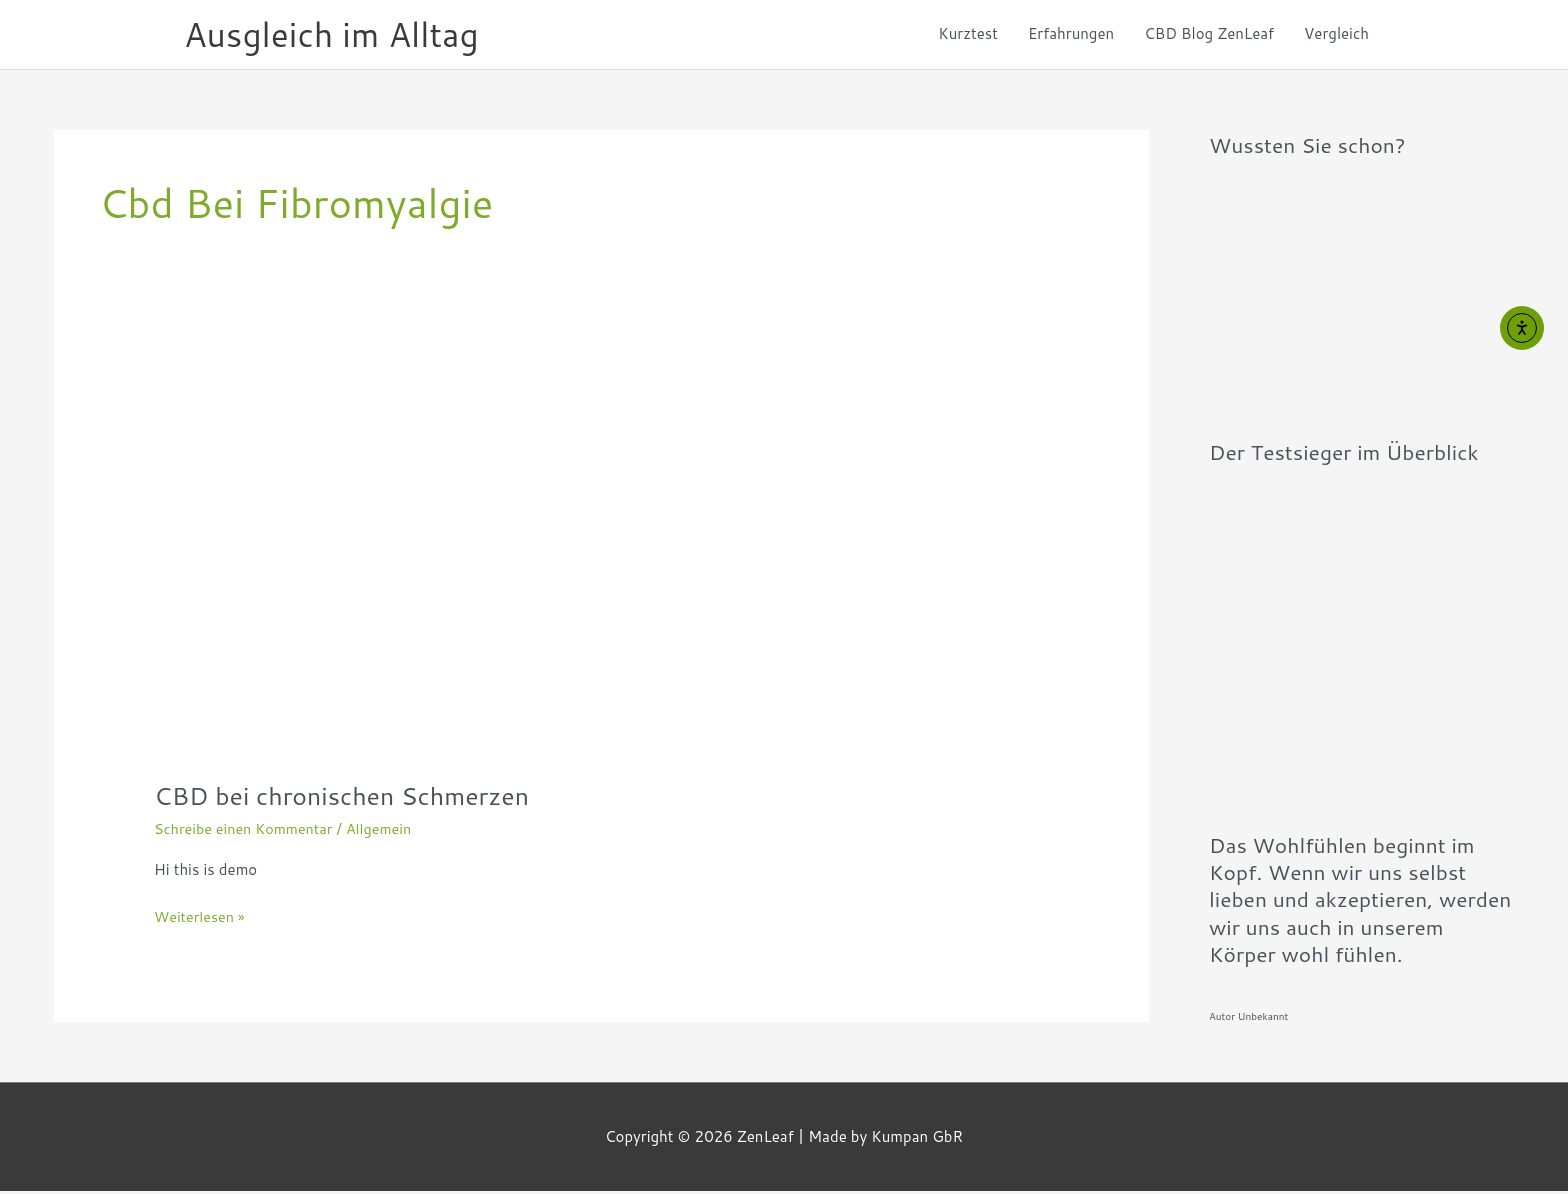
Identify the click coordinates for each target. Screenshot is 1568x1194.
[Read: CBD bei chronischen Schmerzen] (433, 560)
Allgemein (388, 832)
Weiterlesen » (201, 920)
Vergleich (1336, 35)
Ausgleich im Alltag (338, 35)
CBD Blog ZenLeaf (1209, 35)
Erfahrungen (1071, 35)
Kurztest (968, 35)
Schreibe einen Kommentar (247, 832)
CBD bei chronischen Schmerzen (350, 799)
